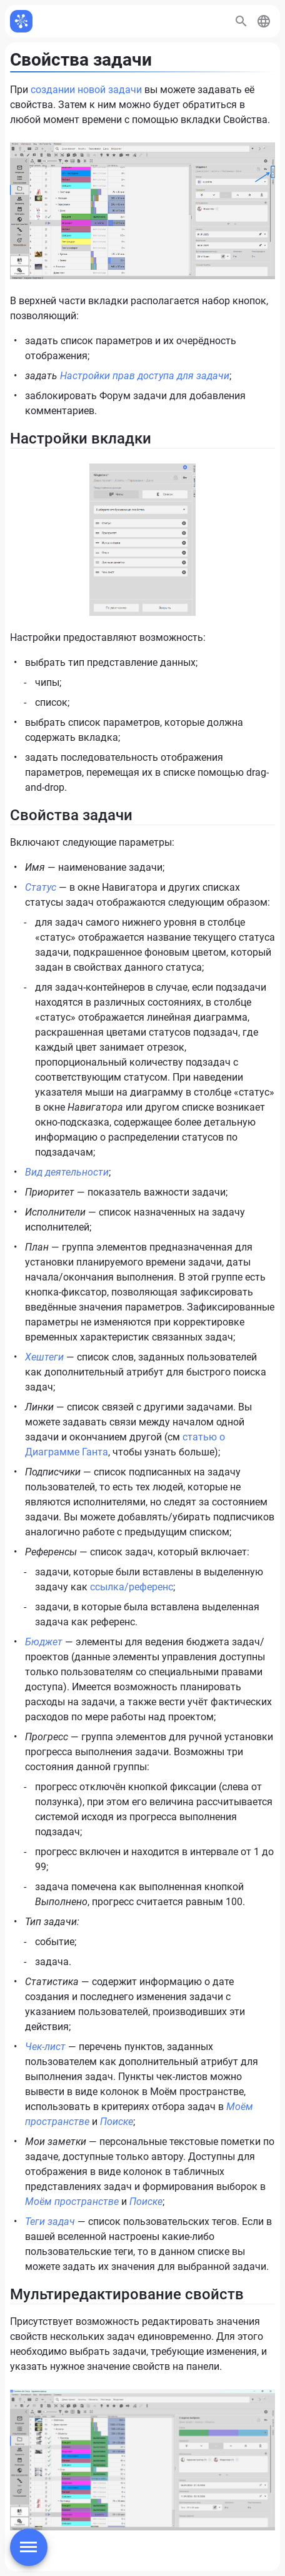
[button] (263, 21)
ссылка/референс (131, 1587)
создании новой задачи (86, 90)
